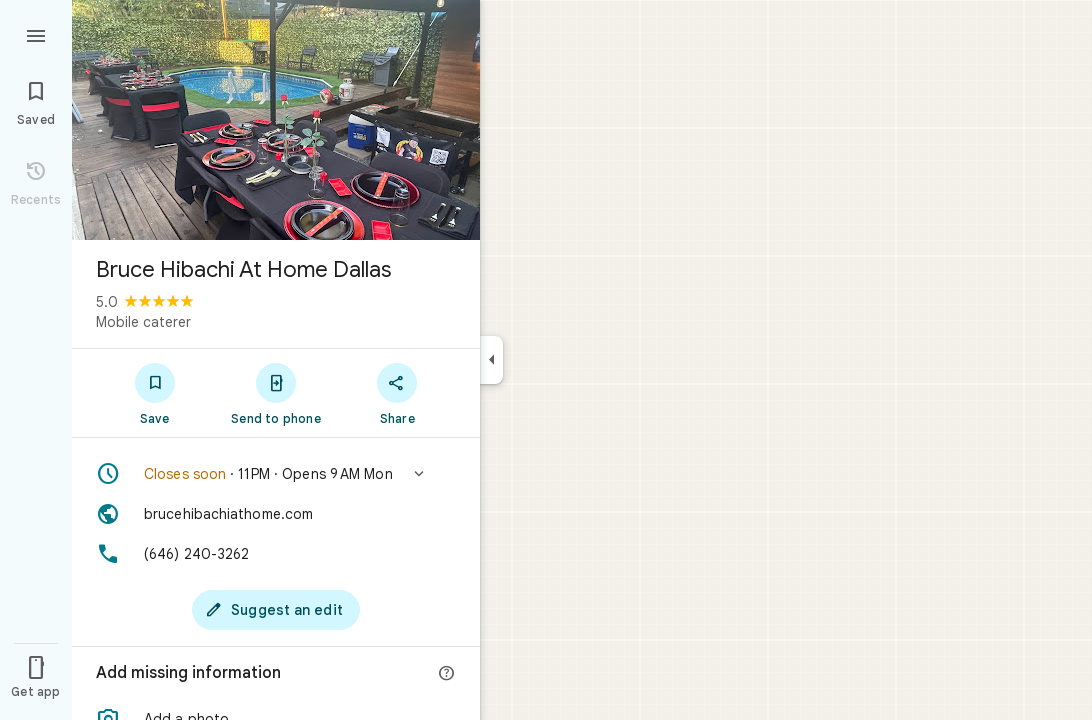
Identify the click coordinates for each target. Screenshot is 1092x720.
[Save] (154, 393)
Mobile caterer (143, 322)
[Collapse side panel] (491, 360)
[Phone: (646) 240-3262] (276, 554)
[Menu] (36, 34)
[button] (276, 474)
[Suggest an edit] (276, 610)
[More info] (447, 674)
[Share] (397, 393)
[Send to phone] (275, 393)
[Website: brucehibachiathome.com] (276, 514)
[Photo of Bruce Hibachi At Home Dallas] (276, 120)
